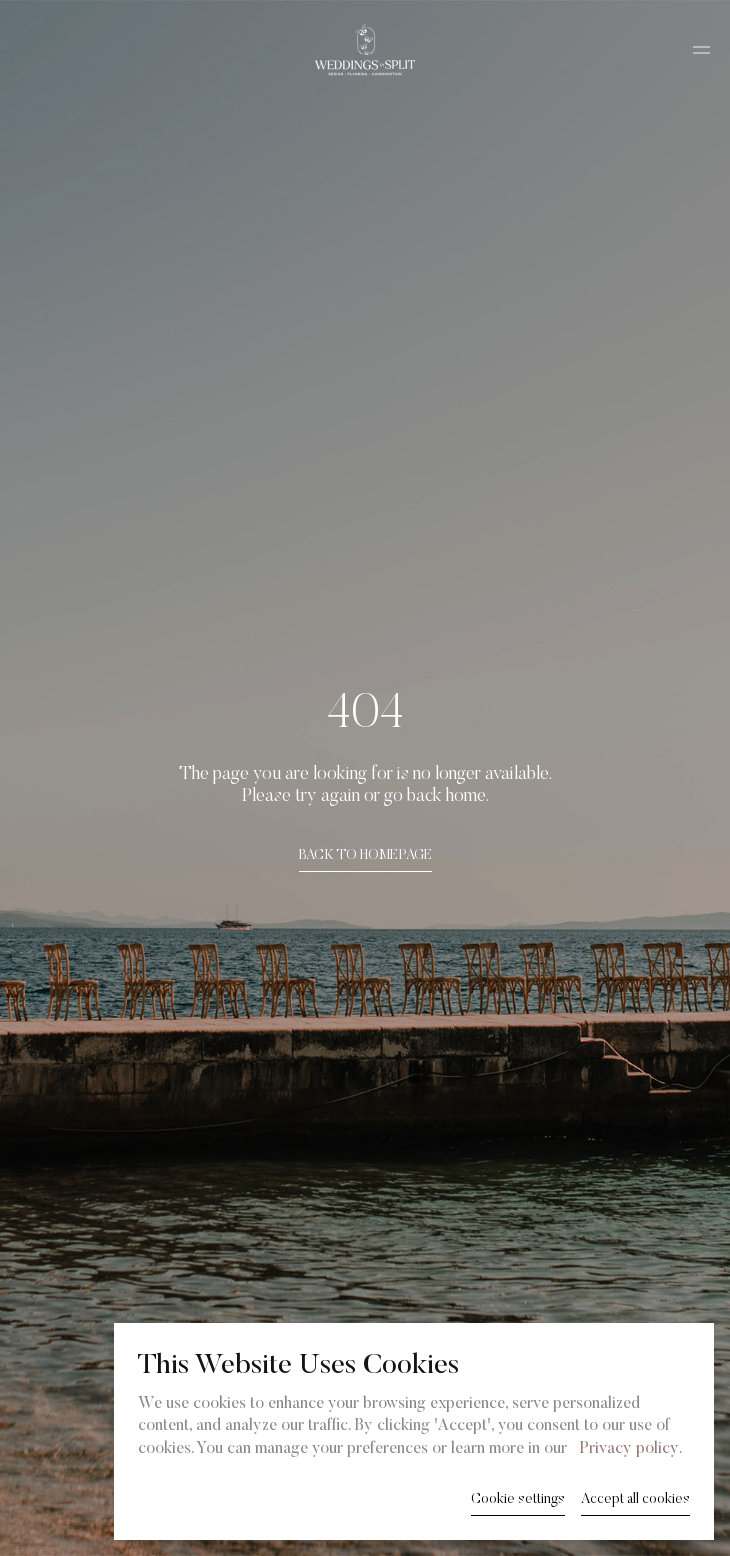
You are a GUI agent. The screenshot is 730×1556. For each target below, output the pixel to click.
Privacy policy (629, 1449)
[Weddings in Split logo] (365, 50)
